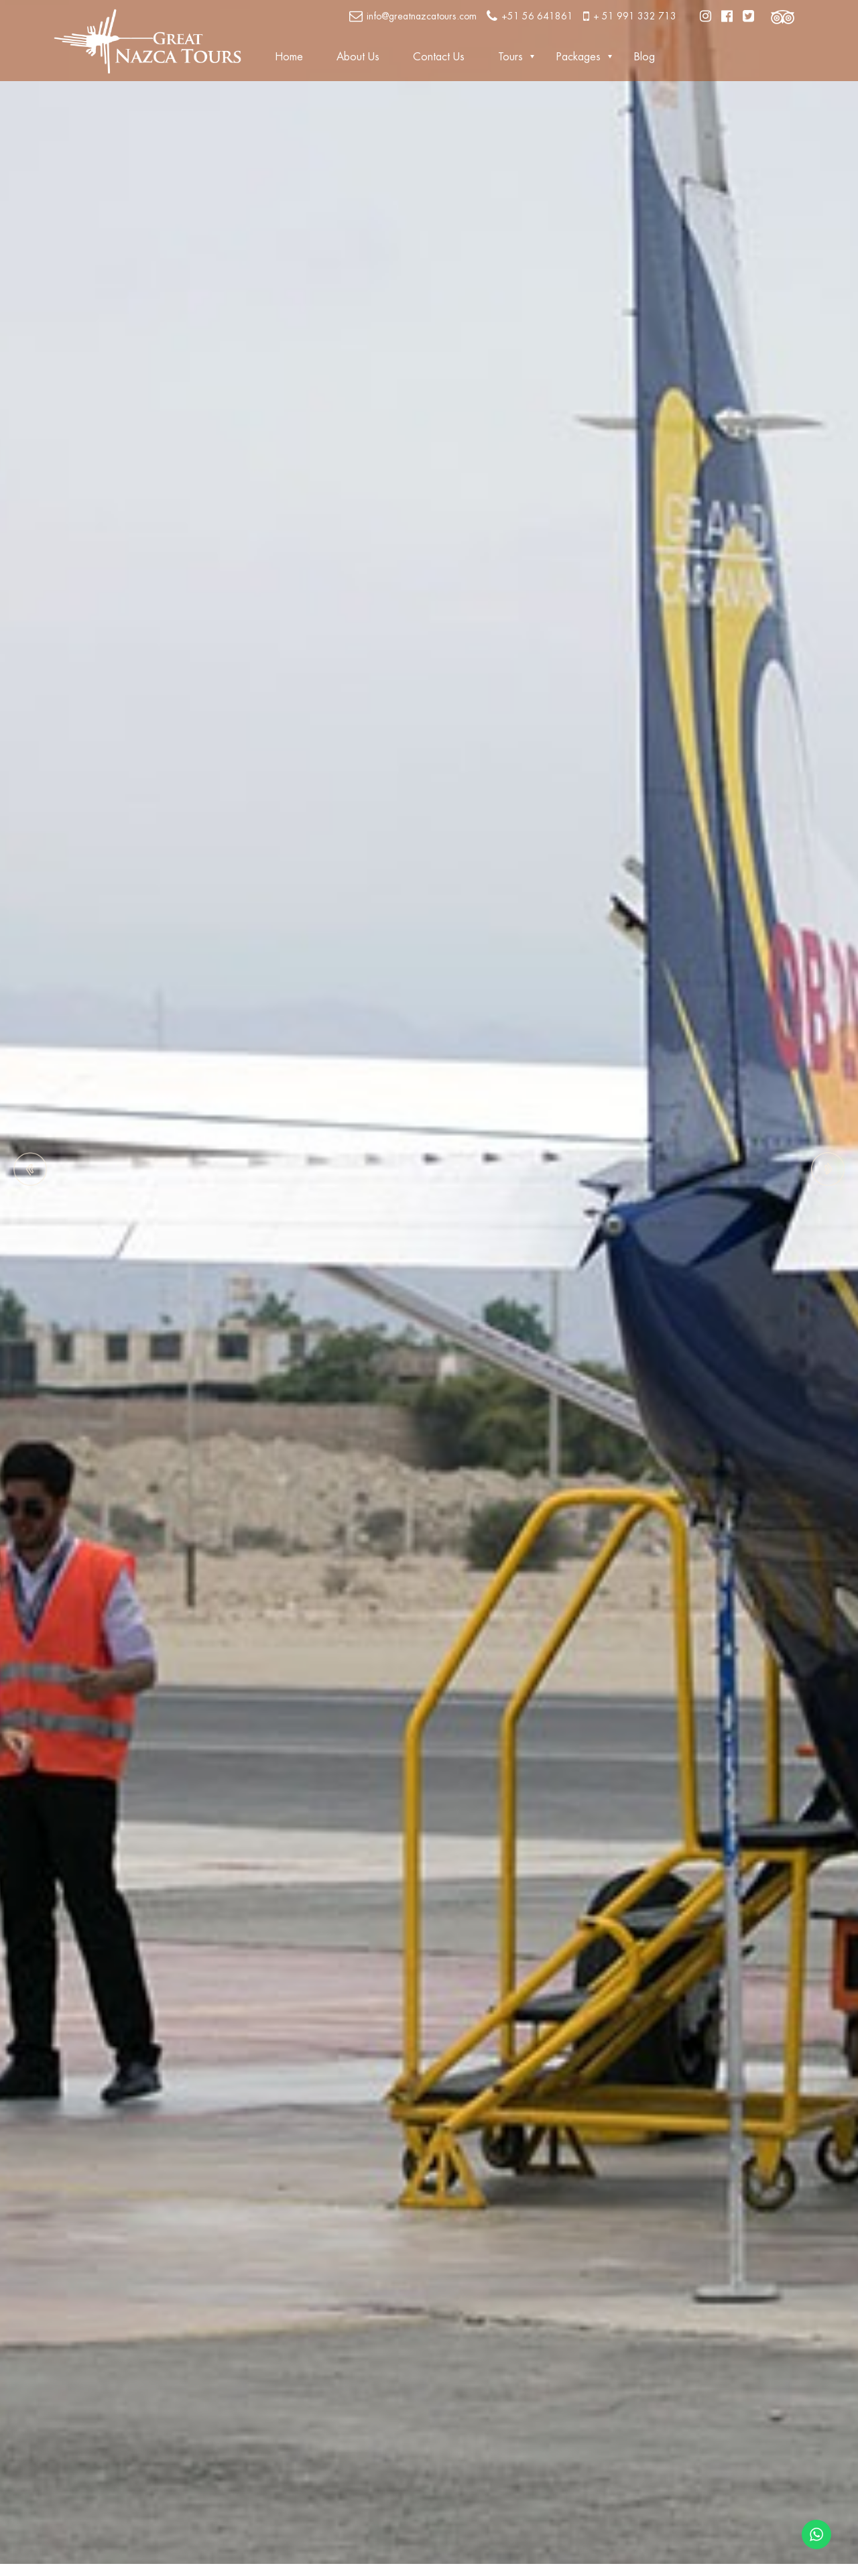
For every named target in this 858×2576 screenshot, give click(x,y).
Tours (510, 57)
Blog (644, 57)
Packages (578, 57)
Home (289, 57)
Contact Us (439, 57)
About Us (357, 57)
